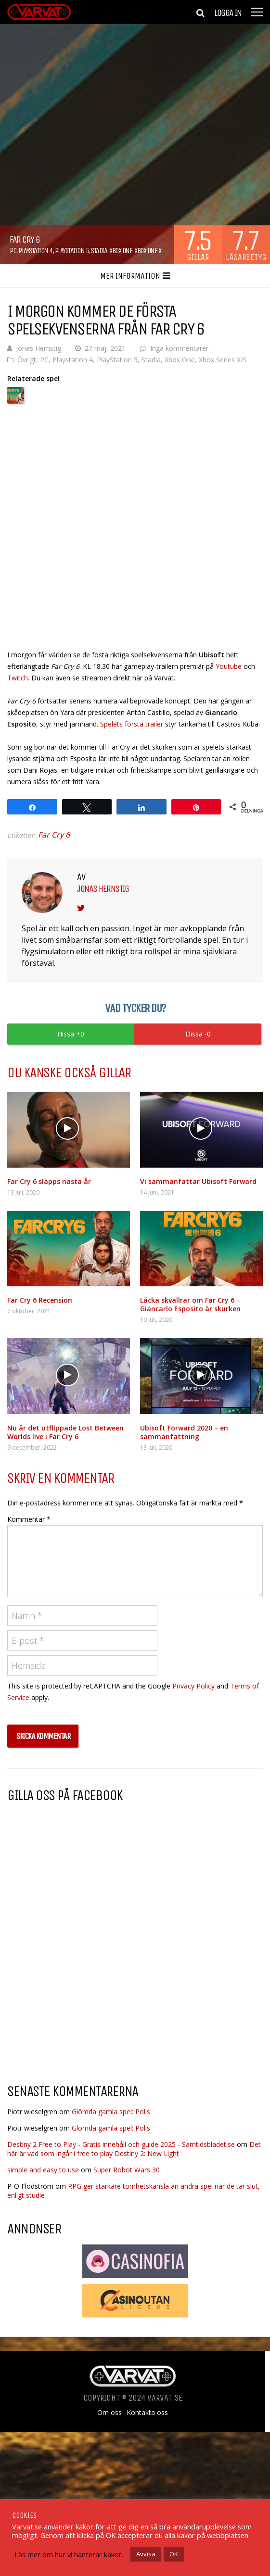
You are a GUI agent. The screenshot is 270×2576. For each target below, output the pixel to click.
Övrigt (26, 359)
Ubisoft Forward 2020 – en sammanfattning (184, 1432)
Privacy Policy (193, 1685)
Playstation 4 (35, 250)
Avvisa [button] (145, 2554)
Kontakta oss (147, 2412)
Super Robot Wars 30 (126, 2169)
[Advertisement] (88, 1999)
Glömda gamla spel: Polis (111, 2111)
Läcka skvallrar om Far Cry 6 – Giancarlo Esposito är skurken (190, 1304)
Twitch (17, 677)
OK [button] (173, 2554)
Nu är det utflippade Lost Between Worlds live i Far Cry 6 (65, 1432)
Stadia (99, 250)
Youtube (230, 666)
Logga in (227, 13)
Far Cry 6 (54, 834)
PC (13, 250)
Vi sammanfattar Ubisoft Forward (198, 1181)
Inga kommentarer (179, 348)
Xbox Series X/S (223, 359)
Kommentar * (29, 1519)
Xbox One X (147, 250)
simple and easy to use (43, 2169)
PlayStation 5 (72, 250)
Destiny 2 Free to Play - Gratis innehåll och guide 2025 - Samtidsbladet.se (121, 2144)
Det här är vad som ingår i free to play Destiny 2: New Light (134, 2149)
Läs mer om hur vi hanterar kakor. (68, 2554)
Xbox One (120, 250)
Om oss (109, 2412)
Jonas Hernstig (38, 348)
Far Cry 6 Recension (39, 1300)
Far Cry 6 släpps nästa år (49, 1181)
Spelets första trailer (131, 723)
